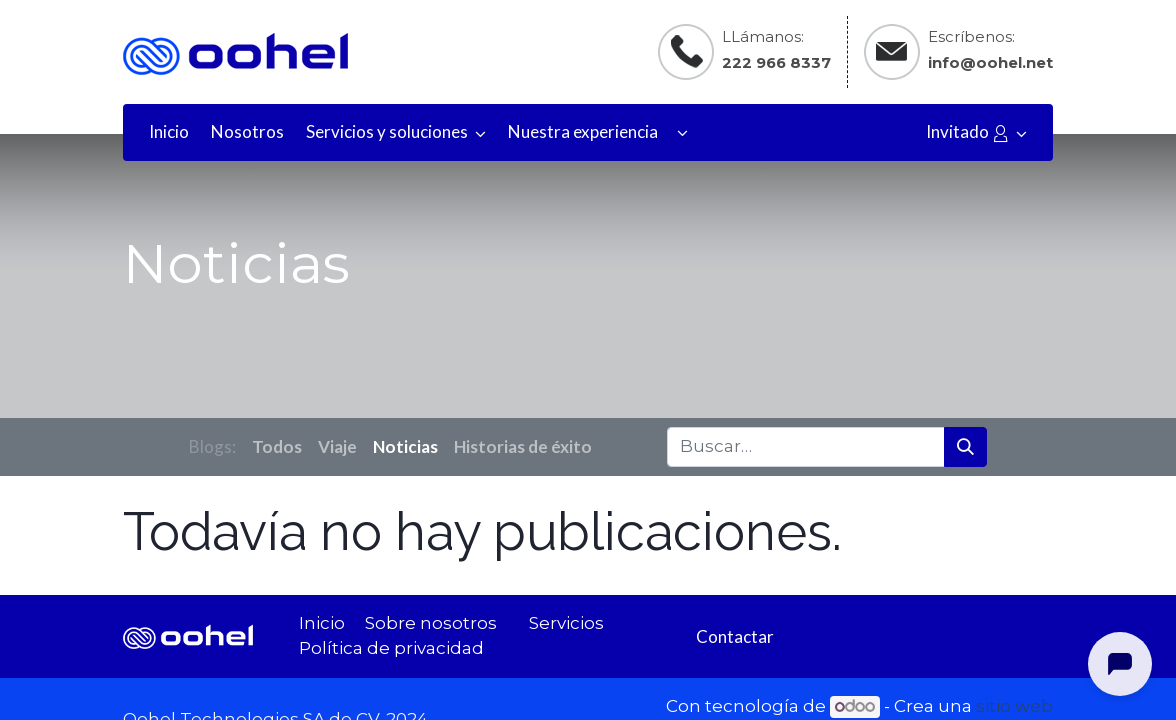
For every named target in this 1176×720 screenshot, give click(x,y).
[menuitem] (169, 132)
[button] (682, 132)
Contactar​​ (735, 636)
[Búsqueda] (965, 447)
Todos (277, 446)
